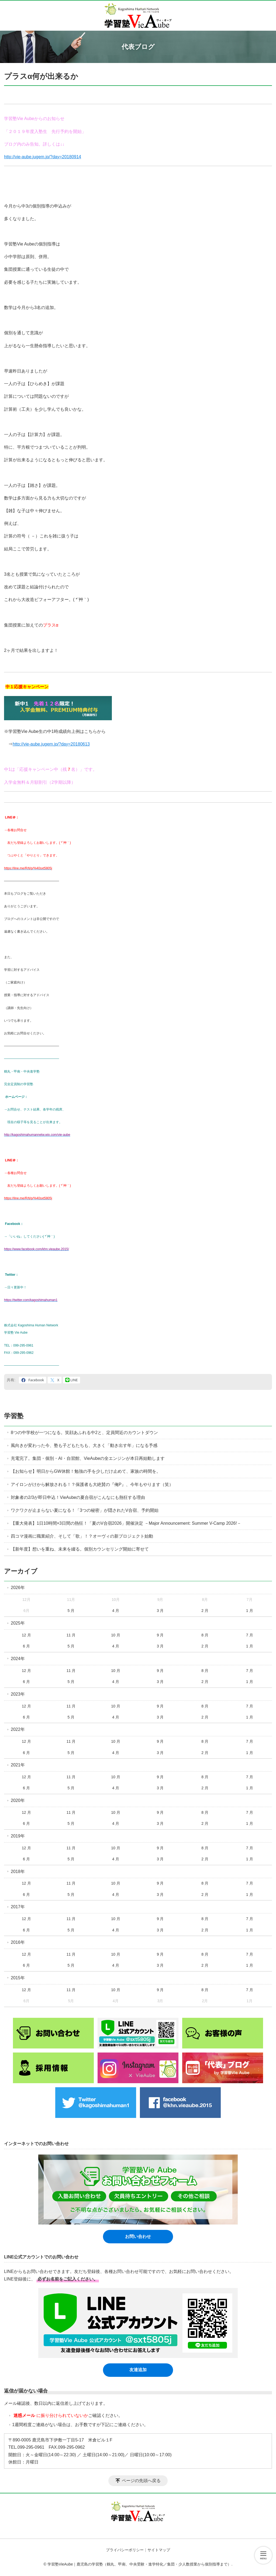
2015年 (18, 1978)
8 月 (204, 1635)
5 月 (71, 1610)
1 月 (249, 1610)
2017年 (18, 1906)
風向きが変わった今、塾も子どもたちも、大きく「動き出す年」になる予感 (84, 1445)
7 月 (249, 1635)
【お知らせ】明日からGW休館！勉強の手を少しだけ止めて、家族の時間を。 (86, 1471)
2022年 (18, 1729)
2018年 (18, 1871)
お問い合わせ (138, 2236)
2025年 (18, 1623)
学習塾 (13, 1415)
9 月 (160, 1635)
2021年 (18, 1765)
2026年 (18, 1587)
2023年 (18, 1694)
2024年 (18, 1658)
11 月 (71, 1635)
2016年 (18, 1942)
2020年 (18, 1800)
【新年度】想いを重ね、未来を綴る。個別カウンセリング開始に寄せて (80, 1549)
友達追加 (138, 2369)
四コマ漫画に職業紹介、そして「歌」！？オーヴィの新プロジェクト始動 (82, 1536)
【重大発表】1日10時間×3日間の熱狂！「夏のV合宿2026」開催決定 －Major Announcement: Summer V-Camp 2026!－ (126, 1523)
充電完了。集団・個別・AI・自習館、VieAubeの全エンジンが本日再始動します (88, 1458)
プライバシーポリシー (125, 2550)
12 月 (26, 1635)
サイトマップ (158, 2550)
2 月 (204, 1610)
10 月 (115, 1635)
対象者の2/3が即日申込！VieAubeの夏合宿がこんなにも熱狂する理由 (78, 1497)
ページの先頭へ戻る (141, 2480)
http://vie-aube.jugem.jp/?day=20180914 (42, 156)
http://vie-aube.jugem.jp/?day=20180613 (51, 744)
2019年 (18, 1836)
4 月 (115, 1610)
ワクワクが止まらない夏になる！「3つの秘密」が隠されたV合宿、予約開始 (84, 1510)
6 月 (26, 1646)
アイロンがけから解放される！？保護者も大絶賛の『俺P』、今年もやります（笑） (92, 1484)
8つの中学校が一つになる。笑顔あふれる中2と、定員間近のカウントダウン (84, 1432)
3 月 (160, 1610)
